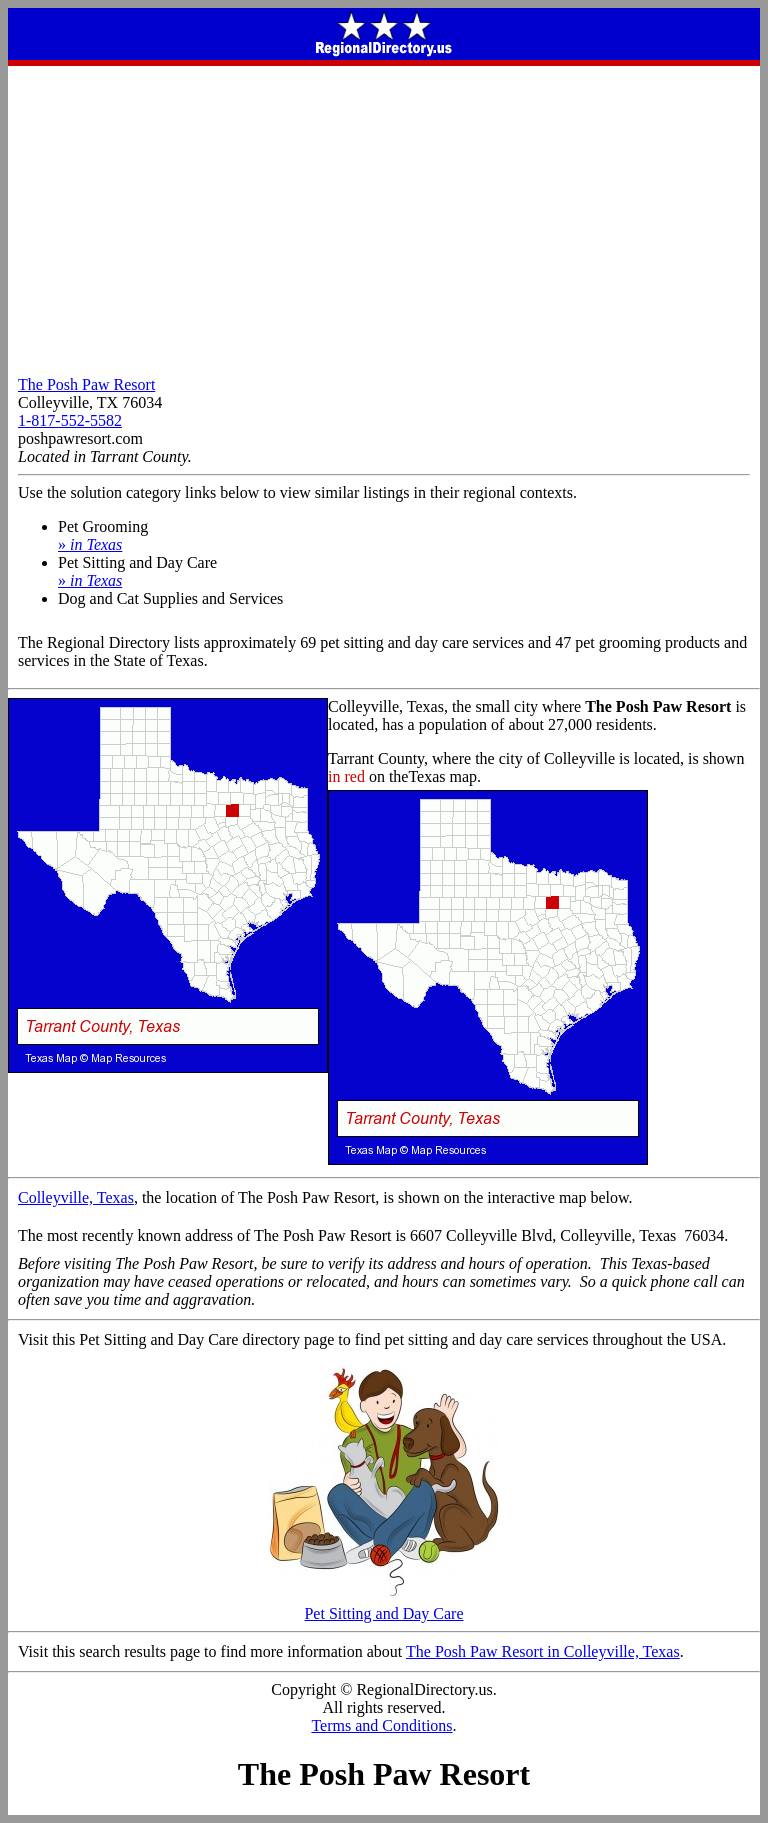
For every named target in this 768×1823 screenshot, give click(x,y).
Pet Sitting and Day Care (384, 1606)
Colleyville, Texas (76, 1197)
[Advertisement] (384, 216)
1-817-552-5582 (70, 420)
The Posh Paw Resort (86, 384)
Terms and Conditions (381, 1725)
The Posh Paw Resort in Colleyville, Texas (543, 1651)
